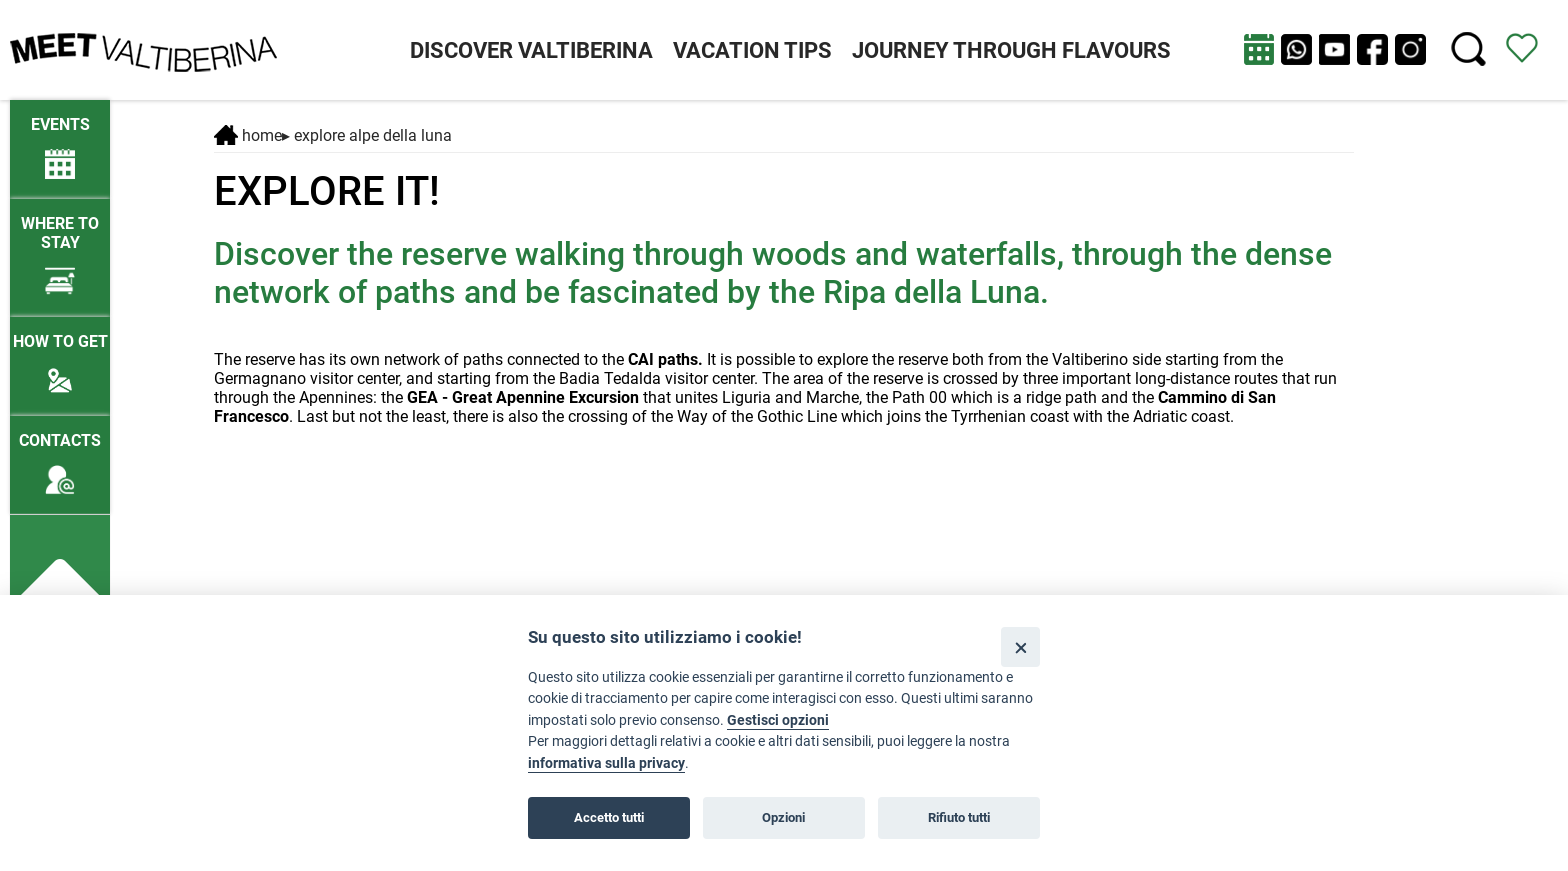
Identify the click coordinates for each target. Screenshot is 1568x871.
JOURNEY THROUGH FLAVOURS (1011, 50)
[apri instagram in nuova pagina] (1410, 49)
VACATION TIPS (752, 50)
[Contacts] (60, 454)
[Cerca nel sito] (1468, 49)
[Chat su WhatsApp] (1296, 49)
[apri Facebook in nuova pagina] (1372, 49)
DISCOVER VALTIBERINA (531, 50)
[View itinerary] (1522, 46)
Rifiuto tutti (959, 817)
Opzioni (783, 817)
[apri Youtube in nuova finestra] (1334, 49)
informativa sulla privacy (606, 763)
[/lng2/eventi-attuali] (60, 138)
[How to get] (60, 355)
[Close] (1020, 646)
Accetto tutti (609, 817)
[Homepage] (143, 48)
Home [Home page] (248, 135)
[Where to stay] (60, 247)
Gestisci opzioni (778, 720)
